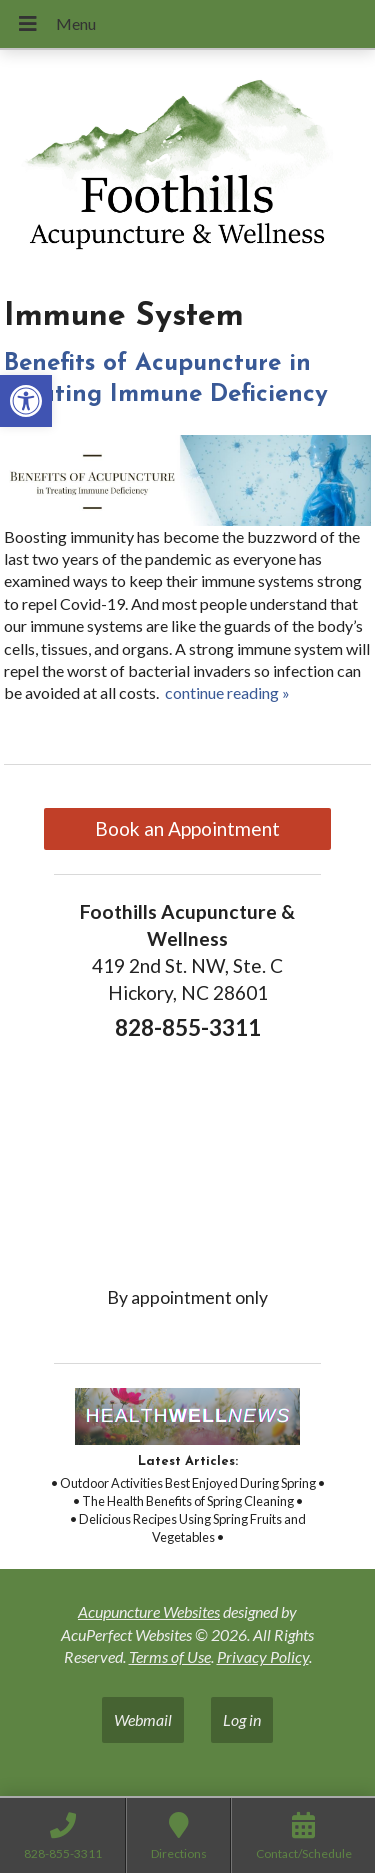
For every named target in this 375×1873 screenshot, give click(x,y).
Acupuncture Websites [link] (149, 1611)
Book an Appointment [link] (187, 828)
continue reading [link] (227, 692)
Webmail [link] (143, 1719)
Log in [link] (242, 1719)
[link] (26, 401)
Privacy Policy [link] (263, 1656)
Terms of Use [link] (170, 1656)
